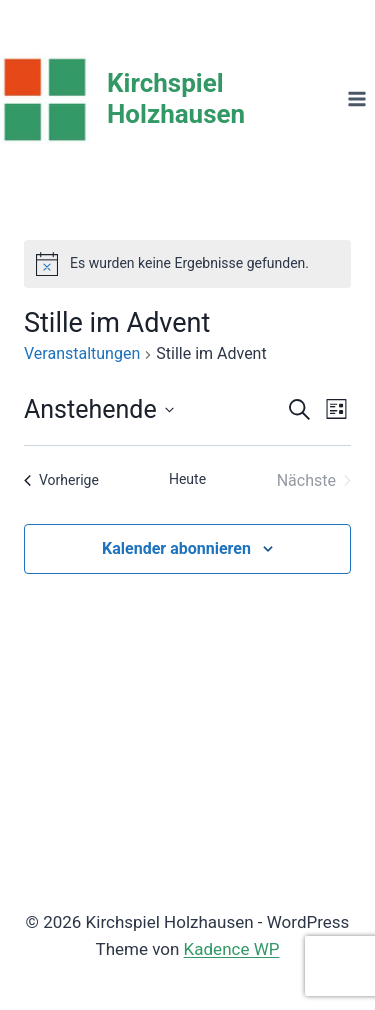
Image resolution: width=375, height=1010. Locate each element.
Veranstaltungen (82, 353)
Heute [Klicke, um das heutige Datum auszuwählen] (187, 479)
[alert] (187, 264)
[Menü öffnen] (356, 98)
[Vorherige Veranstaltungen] (61, 481)
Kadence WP (232, 949)
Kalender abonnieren (176, 548)
